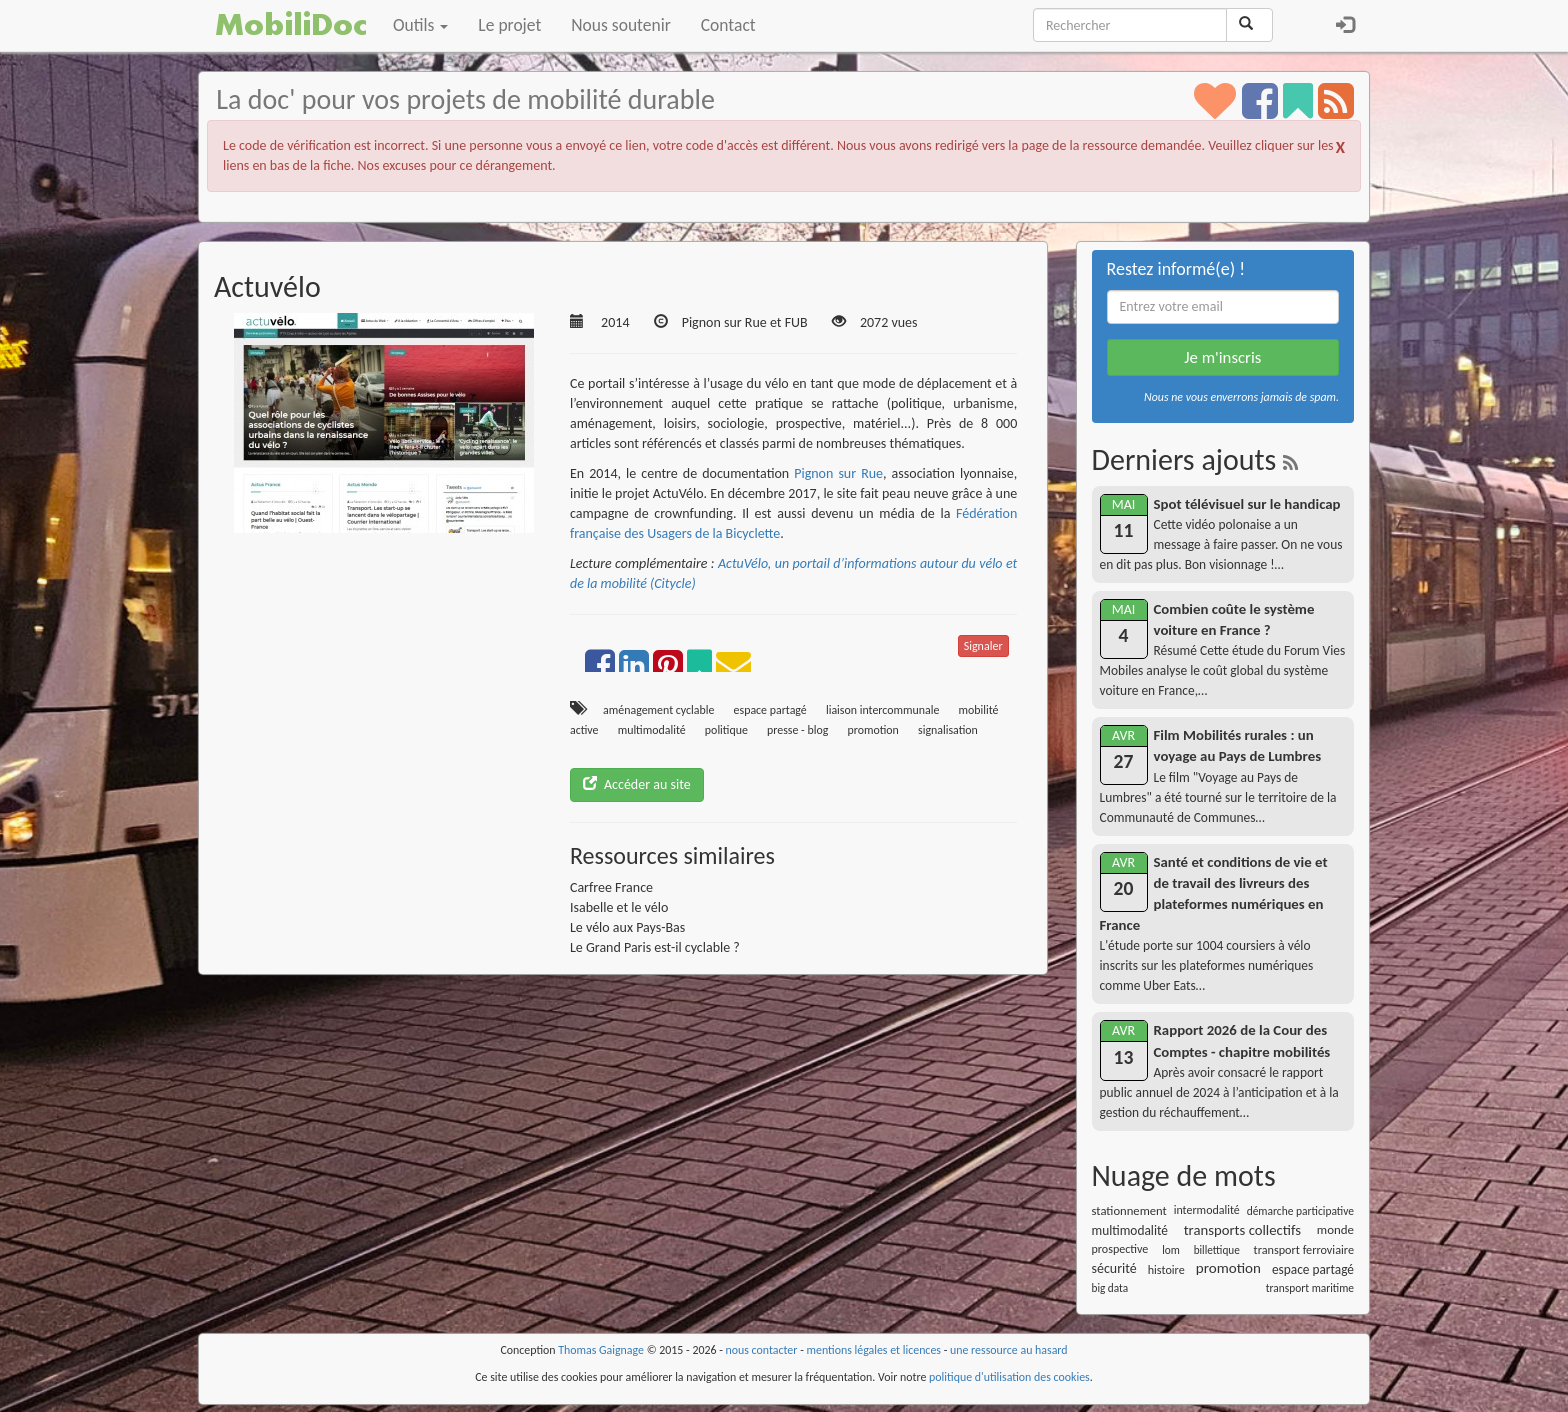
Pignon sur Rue (838, 473)
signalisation (948, 730)
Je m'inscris (1222, 357)
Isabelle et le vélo (619, 907)
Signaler (983, 646)
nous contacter (762, 1350)
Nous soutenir (620, 25)
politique (726, 730)
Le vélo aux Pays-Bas (627, 927)
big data (1110, 1288)
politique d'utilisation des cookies (1009, 1377)
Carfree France (611, 887)
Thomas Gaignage (601, 1350)
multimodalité (652, 730)
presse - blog (797, 730)
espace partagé (770, 710)
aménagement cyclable (658, 710)
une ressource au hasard (1009, 1350)
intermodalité (1207, 1210)
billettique (1217, 1250)
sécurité (1114, 1268)
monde (1335, 1229)
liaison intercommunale (882, 710)
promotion (872, 730)
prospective (1120, 1249)
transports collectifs (1242, 1230)
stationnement (1129, 1210)
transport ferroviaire (1304, 1249)
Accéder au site (637, 784)
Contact (728, 25)
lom (1171, 1250)
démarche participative (1300, 1211)
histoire (1166, 1269)
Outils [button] (420, 25)
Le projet (509, 25)
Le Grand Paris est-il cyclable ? (655, 947)
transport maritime (1310, 1288)
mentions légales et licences (873, 1350)
